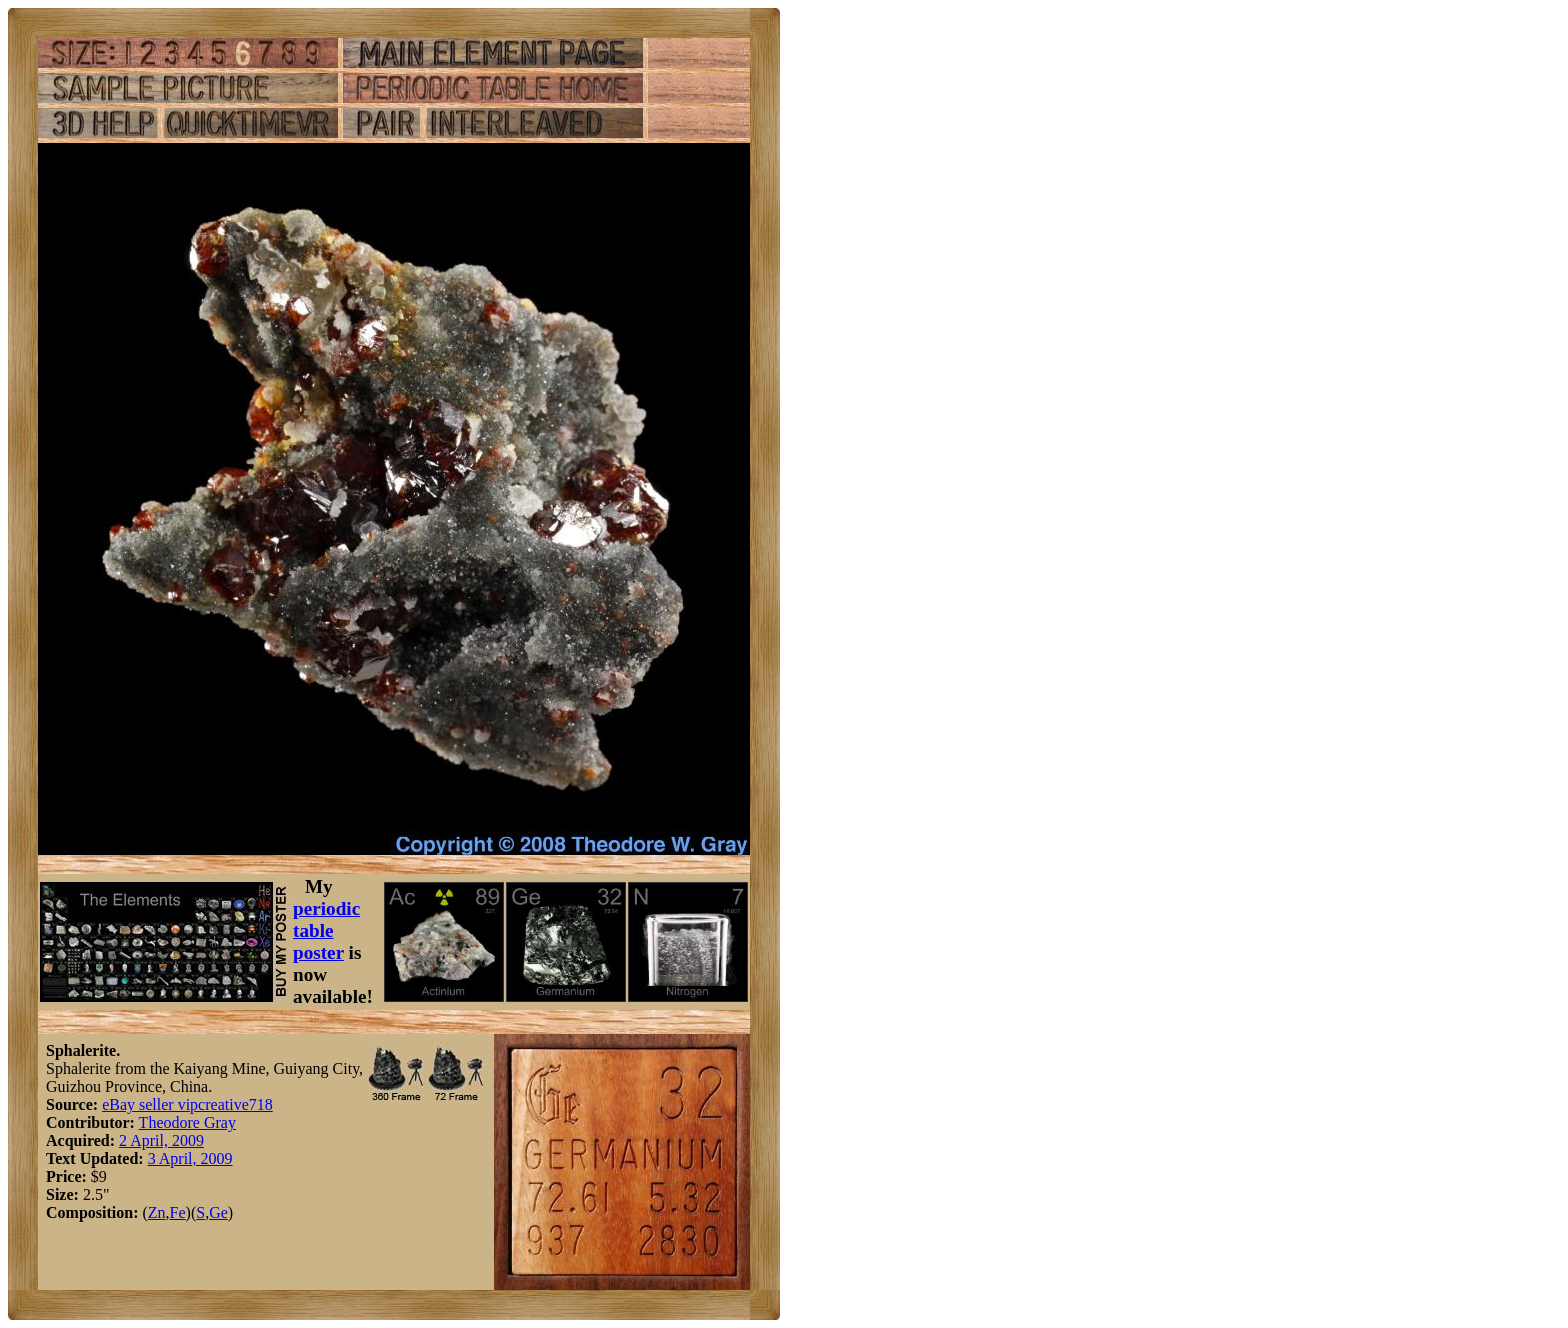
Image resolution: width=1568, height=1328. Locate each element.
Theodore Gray (187, 1122)
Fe (178, 1212)
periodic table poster (326, 930)
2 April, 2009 (161, 1140)
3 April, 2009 (190, 1158)
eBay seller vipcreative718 (187, 1104)
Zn (157, 1212)
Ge (218, 1212)
